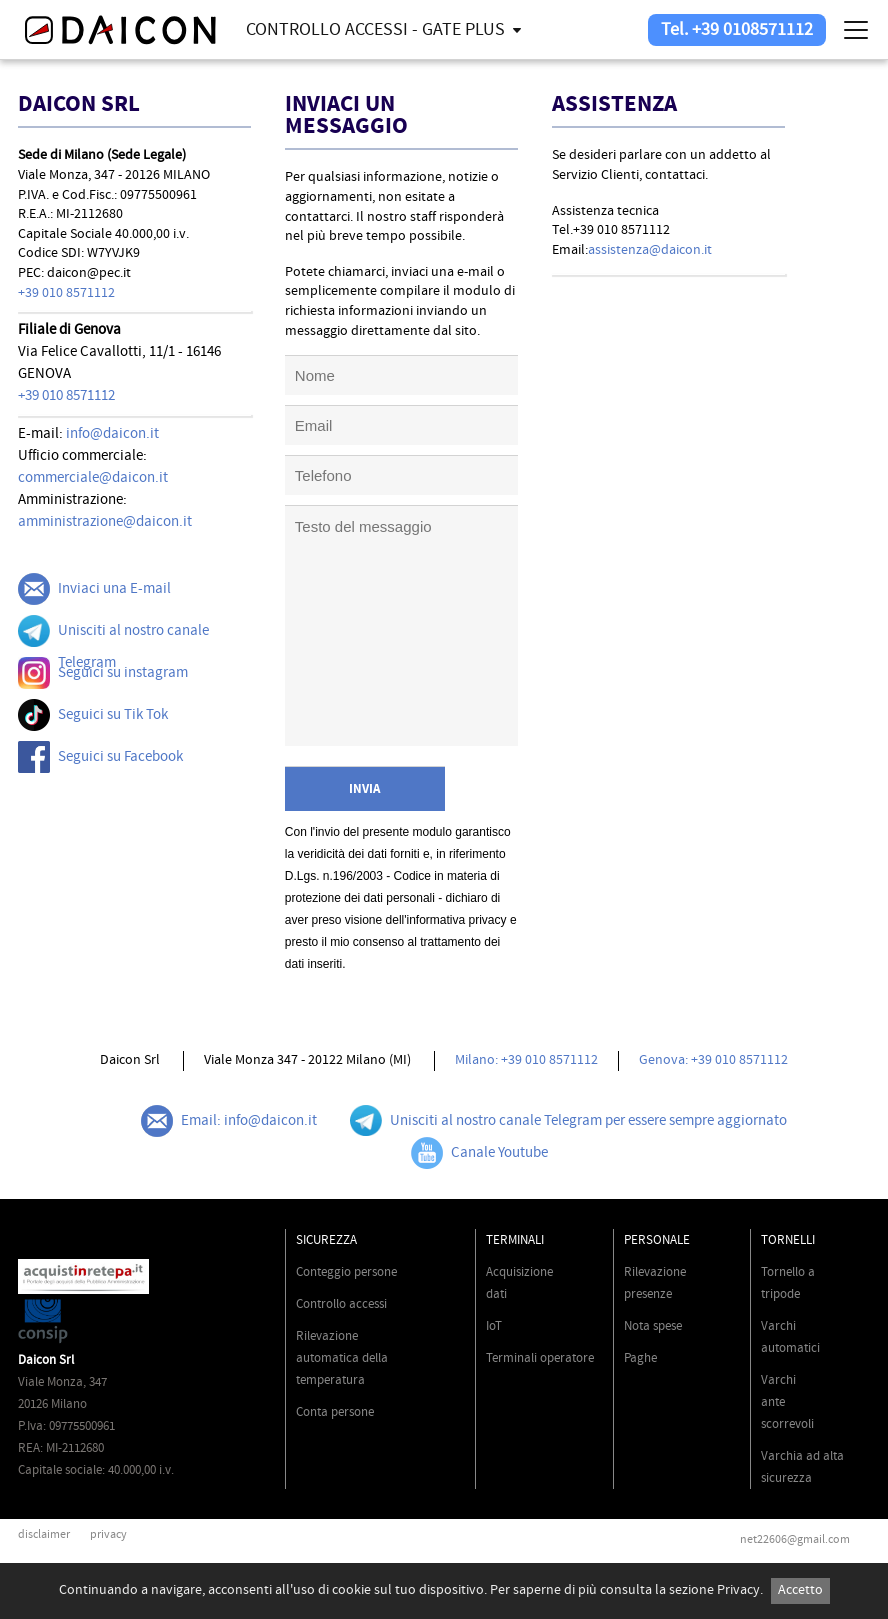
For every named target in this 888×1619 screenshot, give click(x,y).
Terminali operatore (540, 1358)
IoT (494, 1326)
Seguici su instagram (103, 673)
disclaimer (44, 1534)
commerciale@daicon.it (93, 477)
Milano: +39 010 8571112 (526, 1060)
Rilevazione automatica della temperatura (342, 1358)
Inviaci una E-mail (94, 589)
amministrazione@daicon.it (105, 521)
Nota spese (653, 1326)
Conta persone (335, 1412)
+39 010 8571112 (66, 293)
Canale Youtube (479, 1153)
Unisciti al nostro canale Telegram (113, 643)
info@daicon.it (112, 433)
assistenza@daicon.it (650, 250)
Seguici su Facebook (100, 757)
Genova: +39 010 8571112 (713, 1060)
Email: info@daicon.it (229, 1121)
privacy (108, 1534)
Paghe (640, 1358)
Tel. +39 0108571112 (737, 29)
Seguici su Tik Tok (93, 715)
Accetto (800, 1590)
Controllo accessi (341, 1304)
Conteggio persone (346, 1272)
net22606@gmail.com (795, 1539)
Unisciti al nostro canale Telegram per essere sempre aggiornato (568, 1121)
